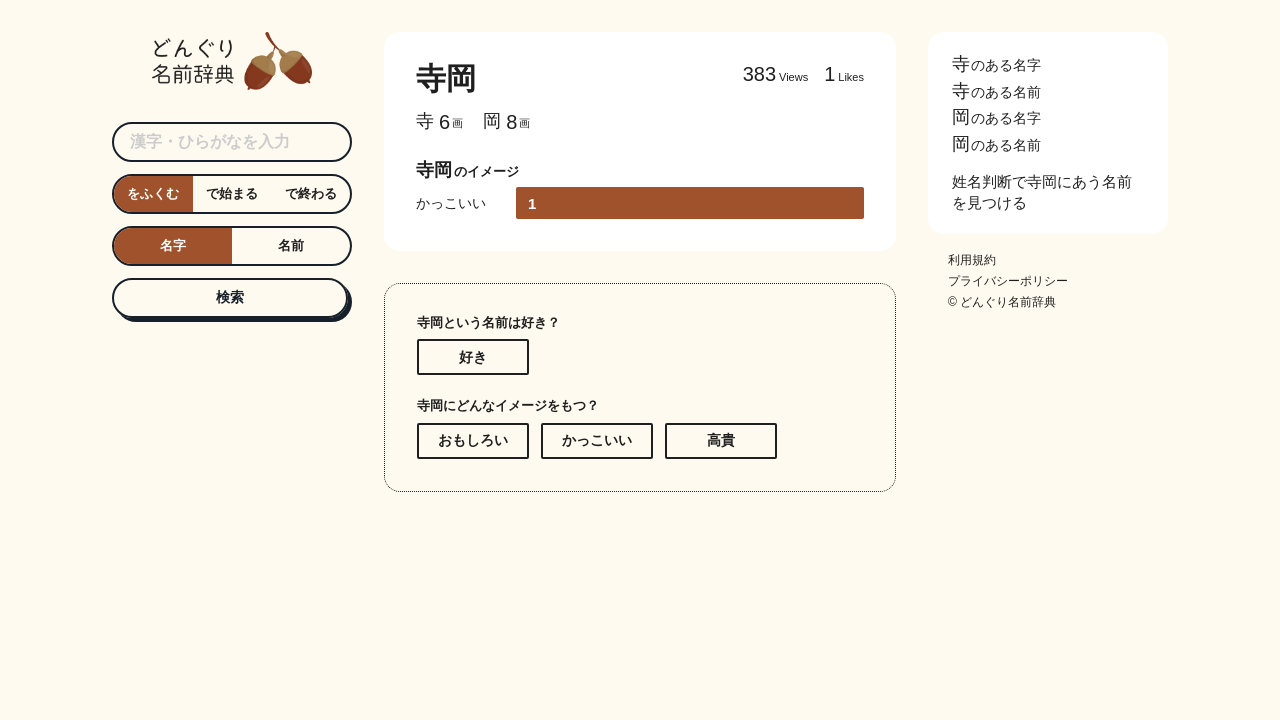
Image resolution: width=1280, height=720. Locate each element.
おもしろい (473, 440)
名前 (291, 245)
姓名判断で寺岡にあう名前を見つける (1042, 192)
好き (473, 357)
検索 (230, 297)
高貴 (721, 440)
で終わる (311, 193)
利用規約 (972, 260)
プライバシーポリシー (1008, 281)
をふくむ (153, 193)
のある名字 (996, 65)
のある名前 (996, 91)
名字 (173, 245)
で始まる (232, 193)
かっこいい (597, 440)
